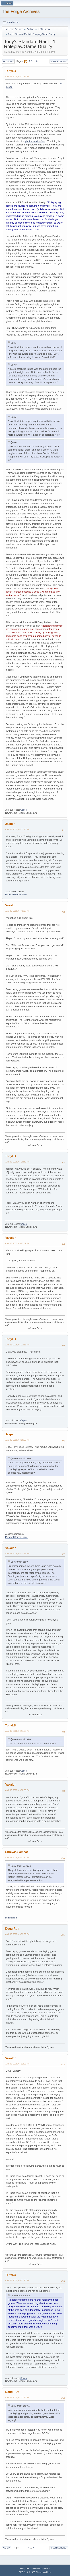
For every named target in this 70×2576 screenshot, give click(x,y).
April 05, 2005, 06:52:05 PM (17, 2064)
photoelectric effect (35, 141)
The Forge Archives (21, 11)
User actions (58, 61)
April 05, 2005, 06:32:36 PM (17, 1790)
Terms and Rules (33, 2568)
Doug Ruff (12, 1928)
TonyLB (10, 70)
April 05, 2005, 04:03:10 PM (17, 829)
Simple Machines (43, 2572)
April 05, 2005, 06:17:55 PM (17, 1731)
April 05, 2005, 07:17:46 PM (17, 2397)
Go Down (8, 61)
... (34, 61)
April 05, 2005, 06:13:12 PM (17, 1553)
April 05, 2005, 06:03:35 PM (17, 1345)
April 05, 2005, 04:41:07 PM (17, 911)
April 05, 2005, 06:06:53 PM (17, 1440)
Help (22, 2568)
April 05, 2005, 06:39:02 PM (17, 1934)
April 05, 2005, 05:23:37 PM (17, 1243)
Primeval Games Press (16, 894)
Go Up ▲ (46, 2568)
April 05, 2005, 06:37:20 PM (17, 1857)
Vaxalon (10, 905)
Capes (23, 810)
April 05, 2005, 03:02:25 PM (17, 76)
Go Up (6, 2548)
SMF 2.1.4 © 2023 (27, 2572)
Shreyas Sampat (16, 1851)
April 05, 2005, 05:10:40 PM (17, 1162)
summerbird (11, 1917)
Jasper (10, 823)
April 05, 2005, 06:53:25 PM (17, 2280)
